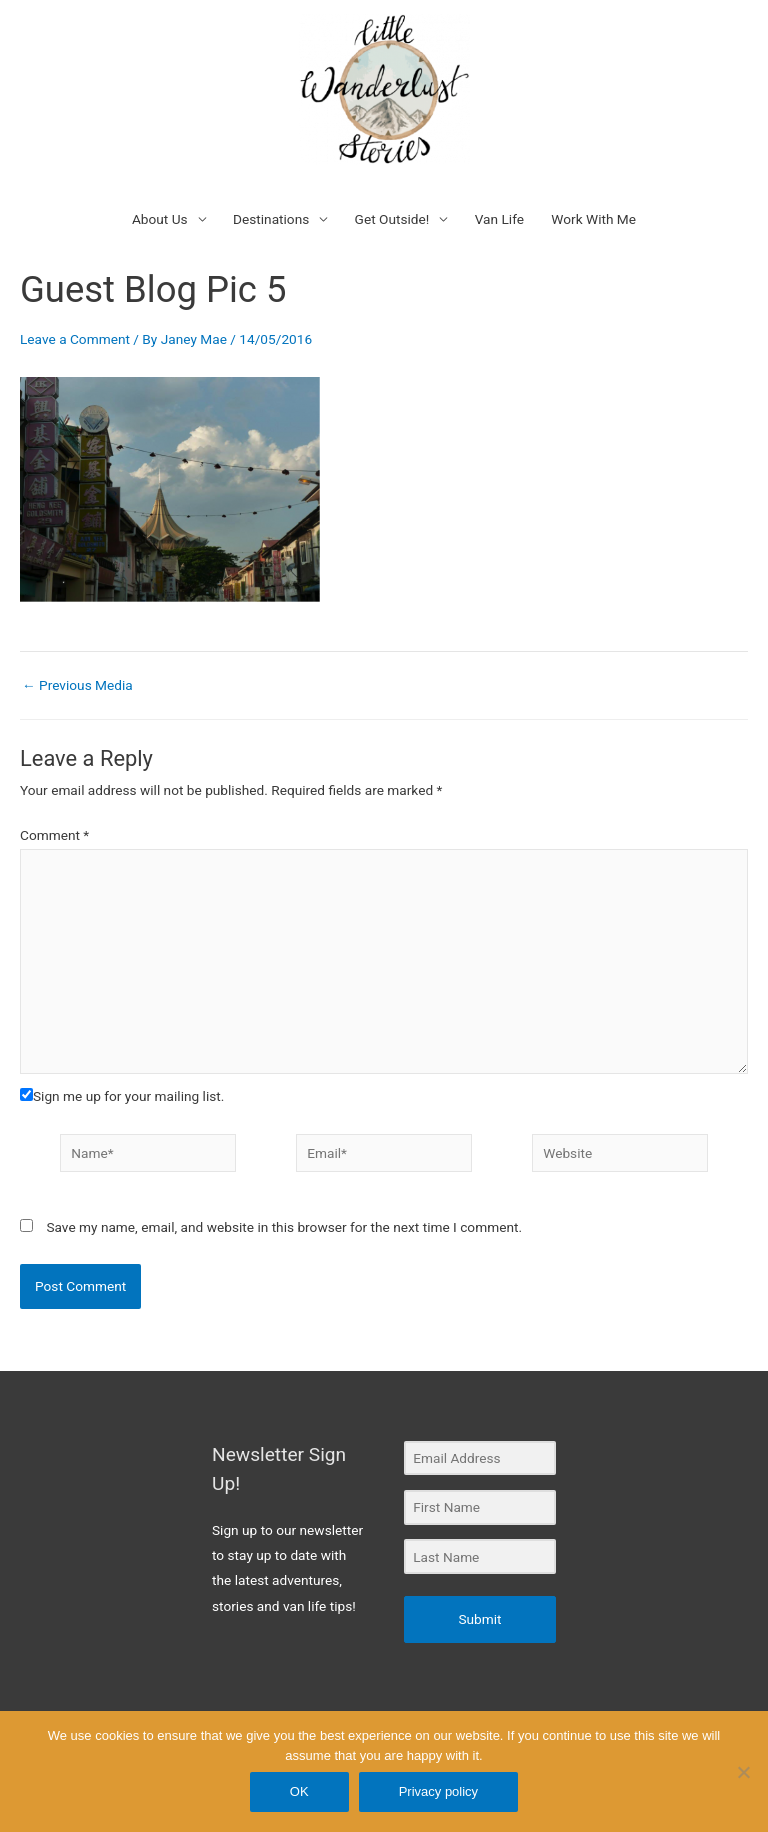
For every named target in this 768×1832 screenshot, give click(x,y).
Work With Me (593, 219)
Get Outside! (392, 219)
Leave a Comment (75, 339)
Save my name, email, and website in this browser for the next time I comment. (284, 1227)
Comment (54, 835)
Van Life (499, 219)
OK (299, 1791)
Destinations (271, 219)
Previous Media (77, 686)
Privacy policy (438, 1791)
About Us (160, 219)
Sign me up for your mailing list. (122, 1096)
